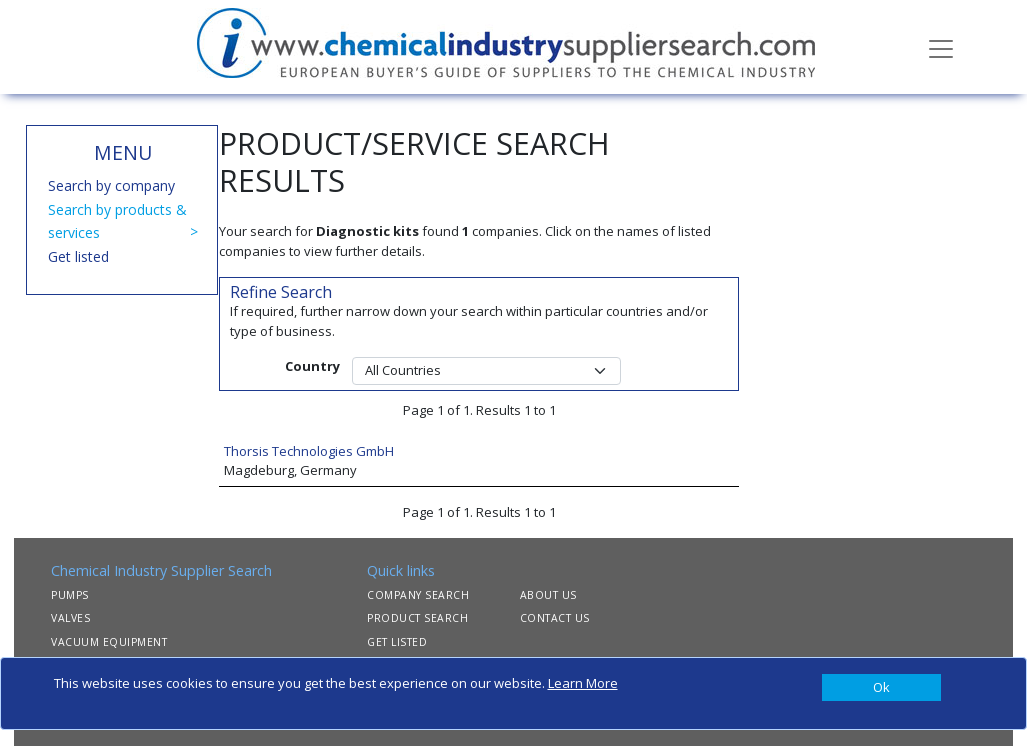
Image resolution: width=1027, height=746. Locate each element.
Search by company (111, 185)
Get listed (78, 256)
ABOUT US (548, 595)
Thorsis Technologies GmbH (309, 451)
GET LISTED (397, 642)
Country (312, 366)
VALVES (70, 618)
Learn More (583, 683)
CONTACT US (555, 618)
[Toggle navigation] (941, 47)
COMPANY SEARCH (418, 595)
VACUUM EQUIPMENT (109, 642)
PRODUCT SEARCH (417, 618)
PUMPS (70, 595)
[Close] (882, 688)
